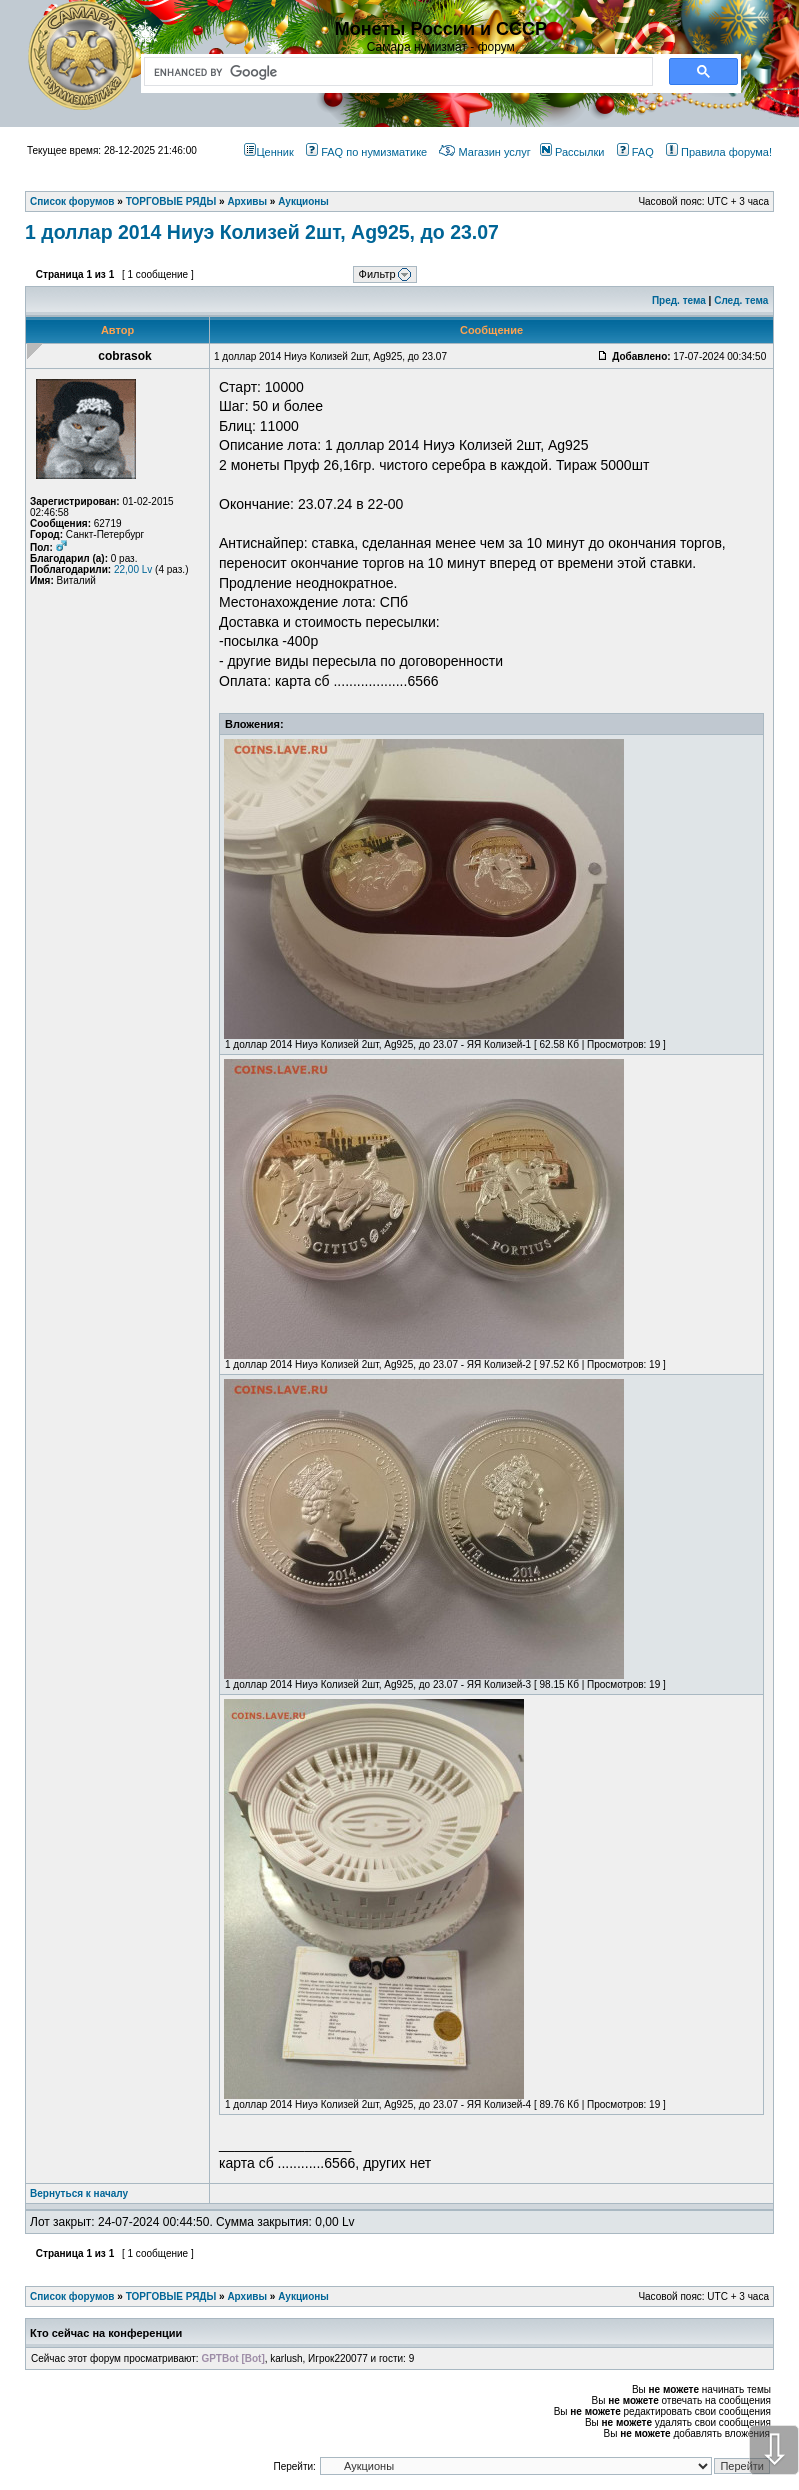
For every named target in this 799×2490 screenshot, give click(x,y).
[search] (394, 72)
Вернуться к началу (79, 2193)
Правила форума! (719, 152)
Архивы (247, 2296)
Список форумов (72, 2296)
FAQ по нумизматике (366, 152)
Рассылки (572, 152)
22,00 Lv (133, 569)
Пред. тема (679, 300)
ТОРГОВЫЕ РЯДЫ (171, 2296)
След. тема (741, 300)
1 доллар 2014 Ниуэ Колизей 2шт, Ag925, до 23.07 (262, 232)
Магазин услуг (484, 152)
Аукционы (303, 2296)
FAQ (635, 152)
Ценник (268, 152)
